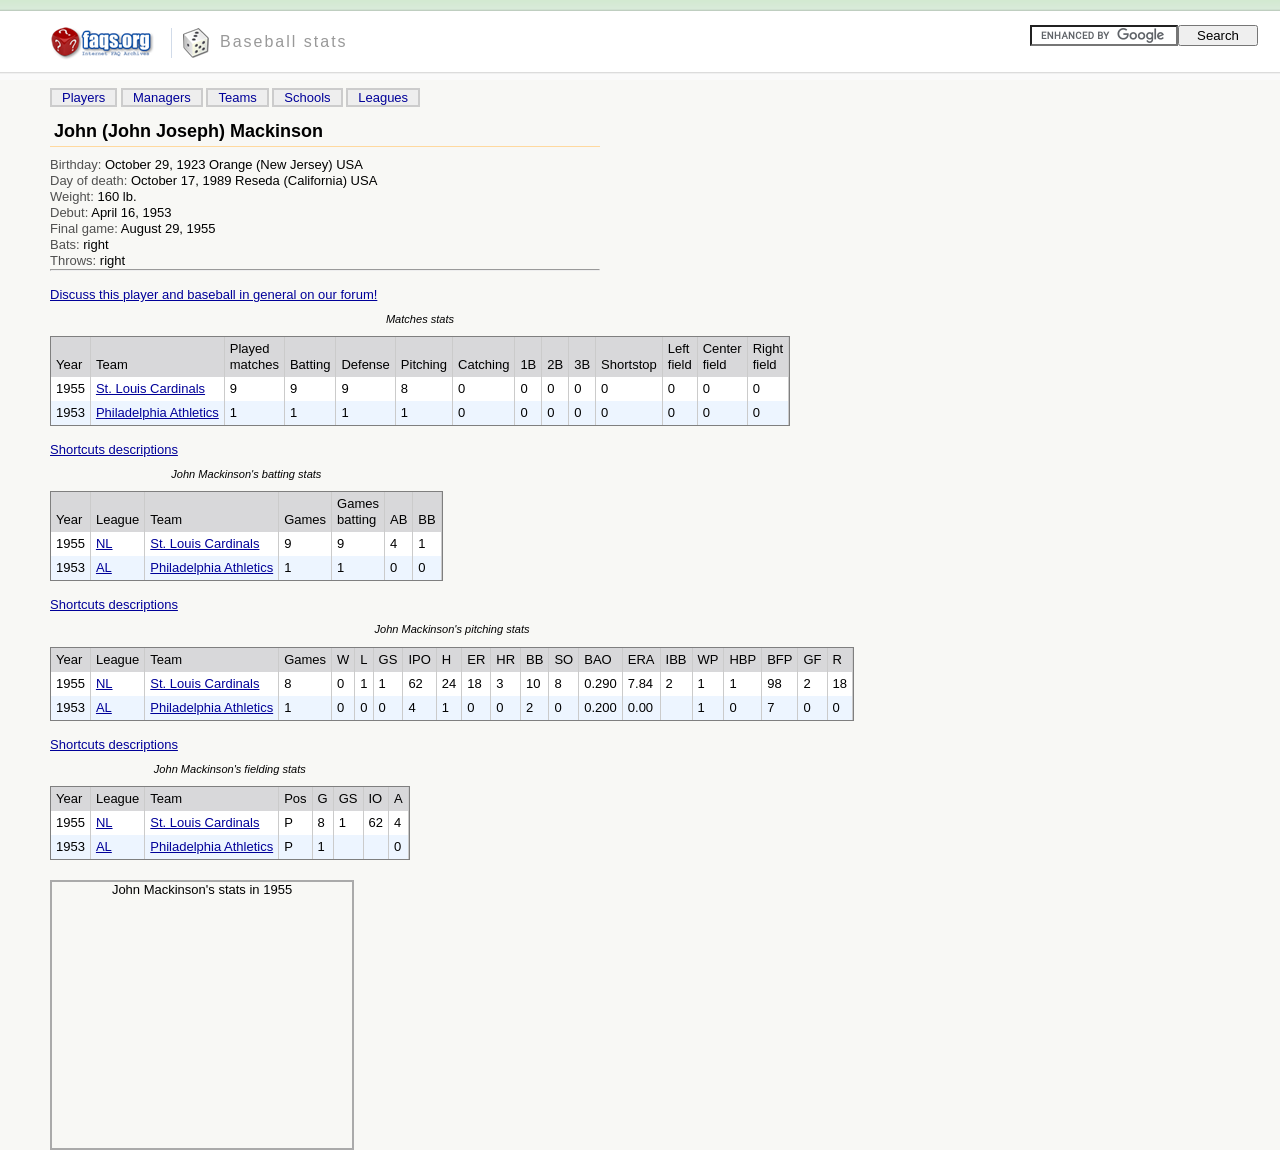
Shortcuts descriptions (114, 449)
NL (104, 543)
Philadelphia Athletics (157, 412)
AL (104, 567)
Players (83, 97)
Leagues (383, 97)
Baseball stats (284, 41)
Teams (237, 97)
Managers (162, 97)
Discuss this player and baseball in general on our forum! (213, 294)
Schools (307, 97)
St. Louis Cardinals (150, 388)
